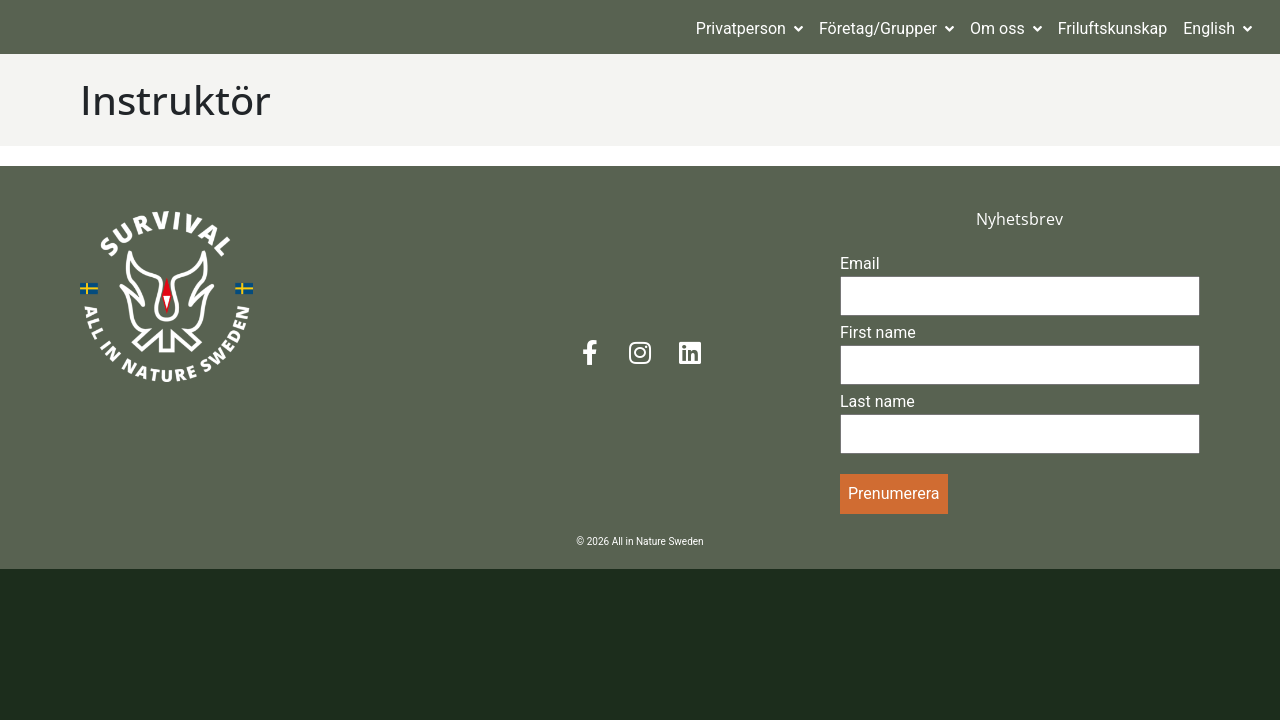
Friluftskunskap (1113, 28)
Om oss (1006, 28)
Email (860, 263)
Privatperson (749, 28)
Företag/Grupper (886, 28)
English (1217, 28)
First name (878, 332)
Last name (877, 401)
